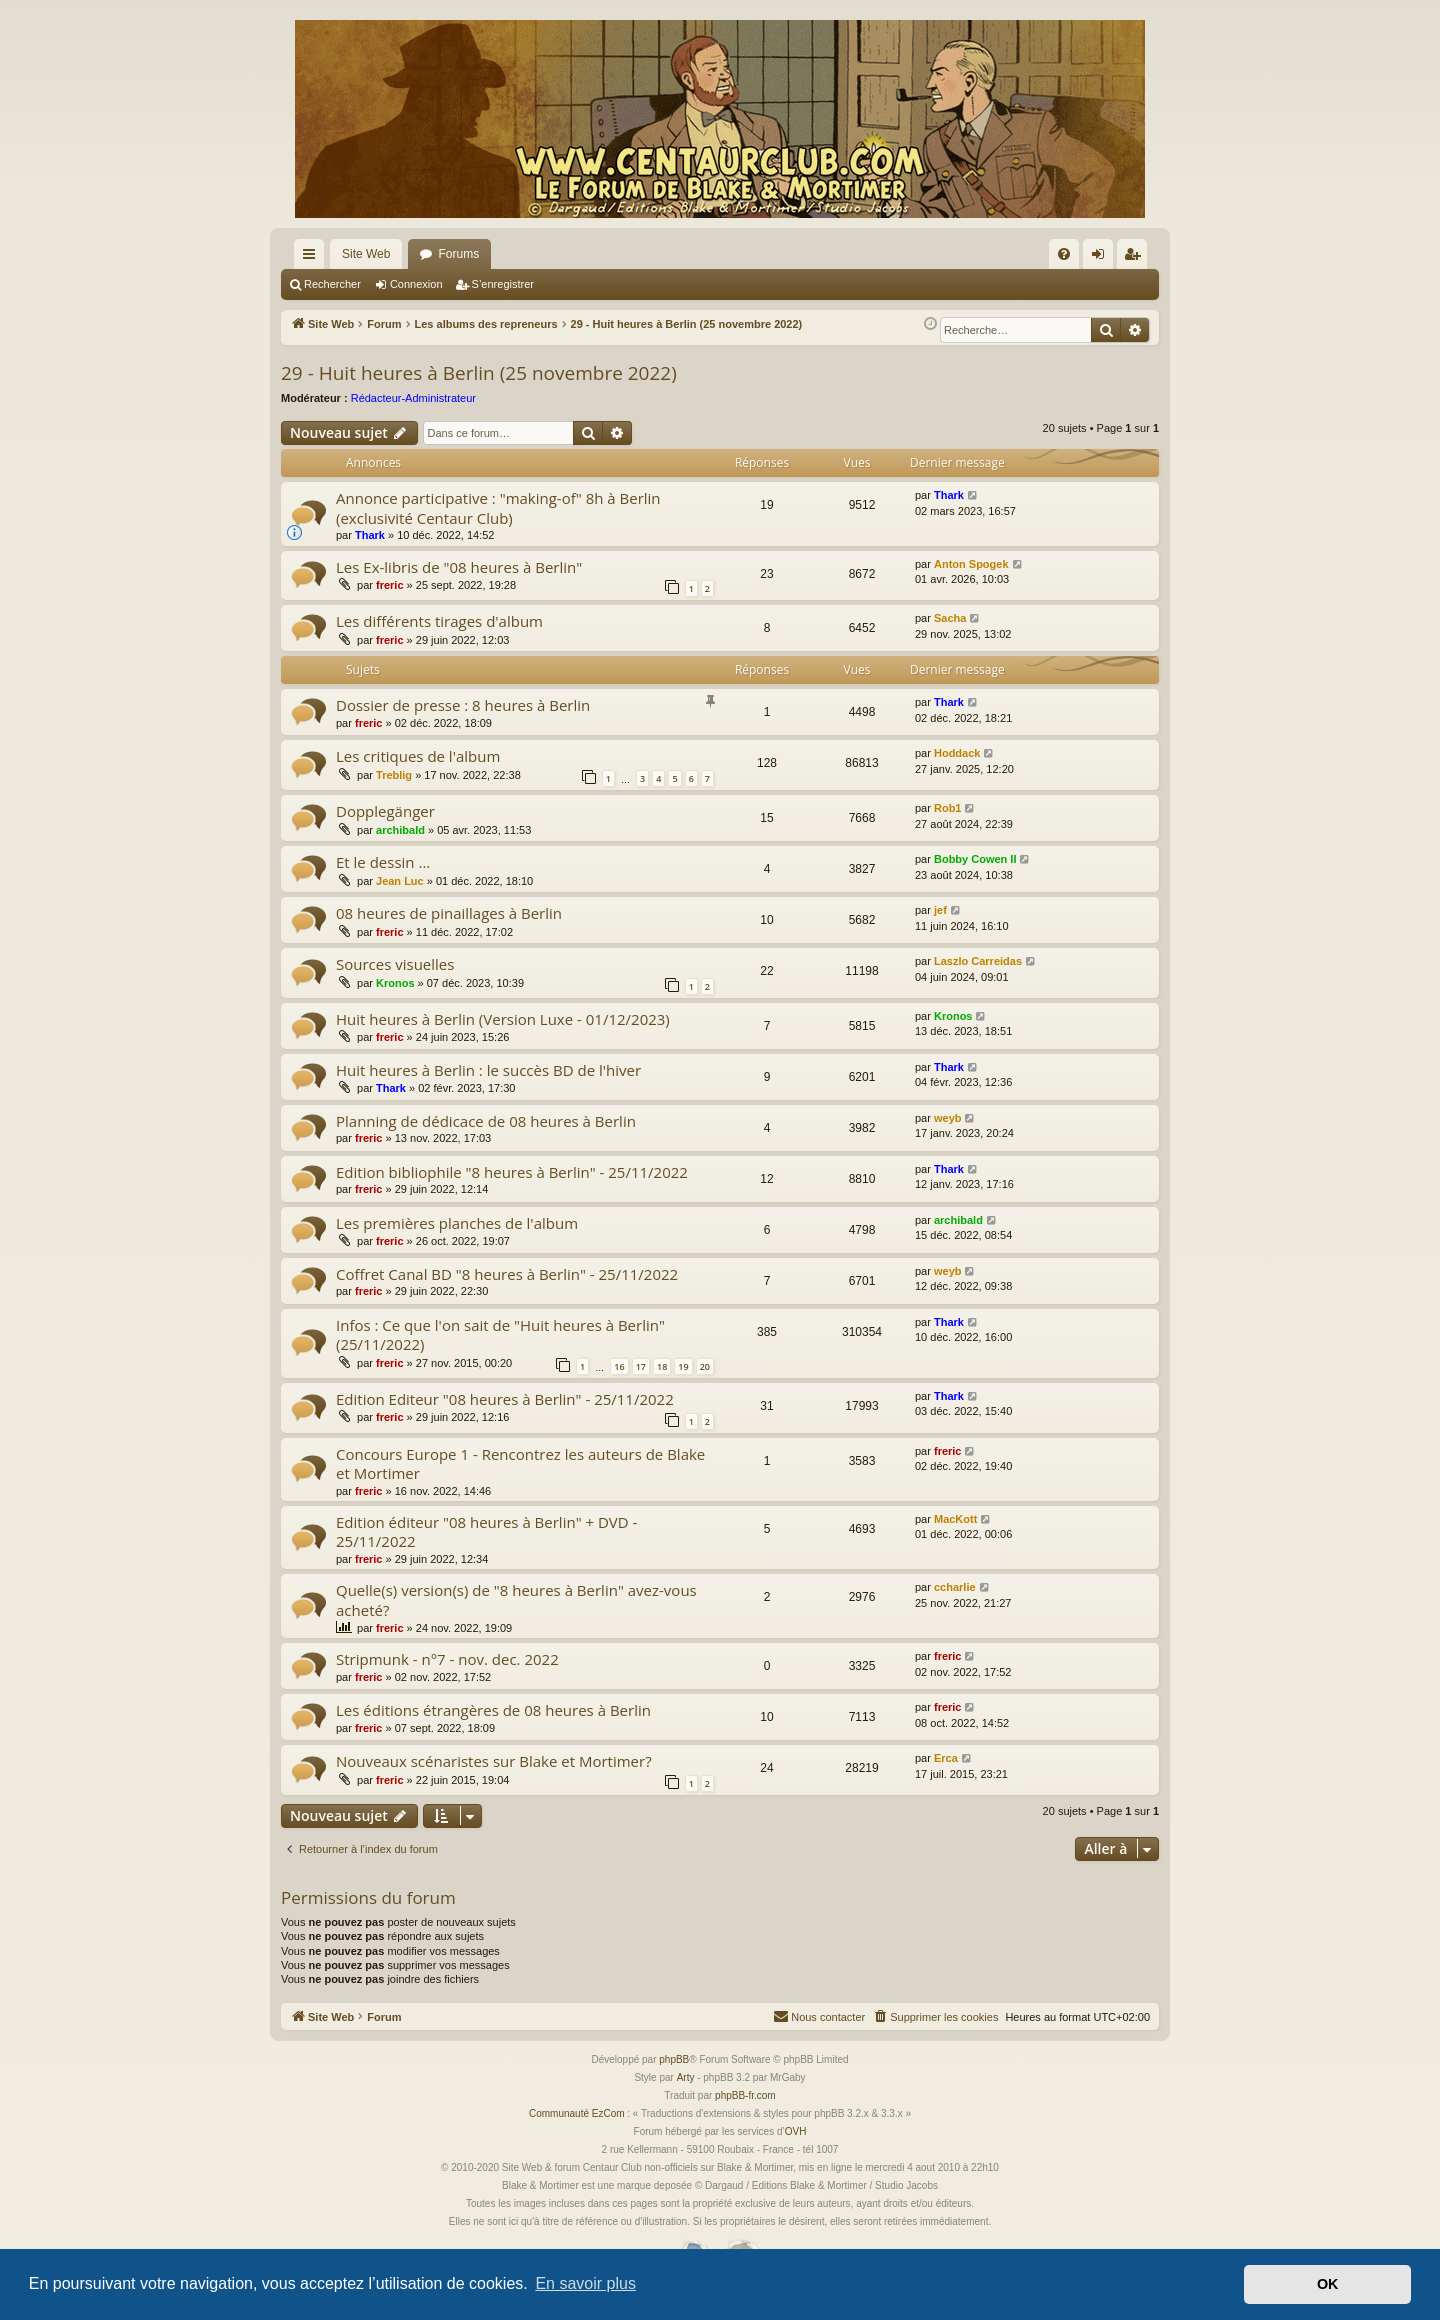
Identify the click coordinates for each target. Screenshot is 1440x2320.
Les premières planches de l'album (457, 1223)
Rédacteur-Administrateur (413, 398)
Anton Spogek (971, 564)
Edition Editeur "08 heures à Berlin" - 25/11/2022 (505, 1399)
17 (641, 1366)
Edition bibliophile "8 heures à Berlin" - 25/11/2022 (512, 1172)
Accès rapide (313, 258)
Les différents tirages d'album (439, 621)
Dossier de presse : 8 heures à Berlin (463, 705)
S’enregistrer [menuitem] (1136, 258)
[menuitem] (1064, 254)
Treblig (394, 775)
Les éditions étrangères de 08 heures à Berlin (493, 1710)
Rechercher (332, 284)
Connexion (416, 284)
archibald (400, 830)
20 (705, 1366)
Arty (686, 2077)
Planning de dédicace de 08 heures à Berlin (486, 1121)
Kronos (395, 983)
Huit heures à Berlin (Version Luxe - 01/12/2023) (503, 1019)
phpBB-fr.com (745, 2095)
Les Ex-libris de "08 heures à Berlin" (459, 567)
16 (619, 1366)
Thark (370, 535)
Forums (458, 254)
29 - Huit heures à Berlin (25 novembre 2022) (479, 373)
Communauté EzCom (577, 2113)
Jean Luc (400, 881)
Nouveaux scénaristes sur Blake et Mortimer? (494, 1761)
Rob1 (948, 808)
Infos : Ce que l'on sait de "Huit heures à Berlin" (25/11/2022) (500, 1334)
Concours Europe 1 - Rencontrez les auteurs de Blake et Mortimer (520, 1463)
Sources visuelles (395, 964)
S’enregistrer (503, 284)
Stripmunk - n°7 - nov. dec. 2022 (447, 1659)
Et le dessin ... (383, 862)
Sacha (950, 618)
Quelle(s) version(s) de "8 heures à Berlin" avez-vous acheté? (516, 1599)
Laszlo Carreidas (978, 961)
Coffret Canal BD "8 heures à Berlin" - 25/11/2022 (507, 1274)
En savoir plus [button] (585, 2283)
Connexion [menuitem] (1102, 258)
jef (940, 910)
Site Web (366, 254)
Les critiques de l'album (418, 756)
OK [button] (1328, 2284)
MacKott (955, 1519)
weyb (948, 1118)
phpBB (674, 2059)
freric (390, 585)
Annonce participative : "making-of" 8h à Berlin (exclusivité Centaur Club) (498, 507)
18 (662, 1366)
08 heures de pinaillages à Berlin (449, 913)
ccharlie (955, 1587)
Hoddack (957, 753)
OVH (796, 2131)
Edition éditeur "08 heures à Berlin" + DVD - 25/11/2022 (486, 1531)
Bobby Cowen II (975, 859)
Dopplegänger (385, 811)
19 (683, 1366)
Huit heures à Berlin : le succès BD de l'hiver (488, 1070)
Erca (946, 1758)
